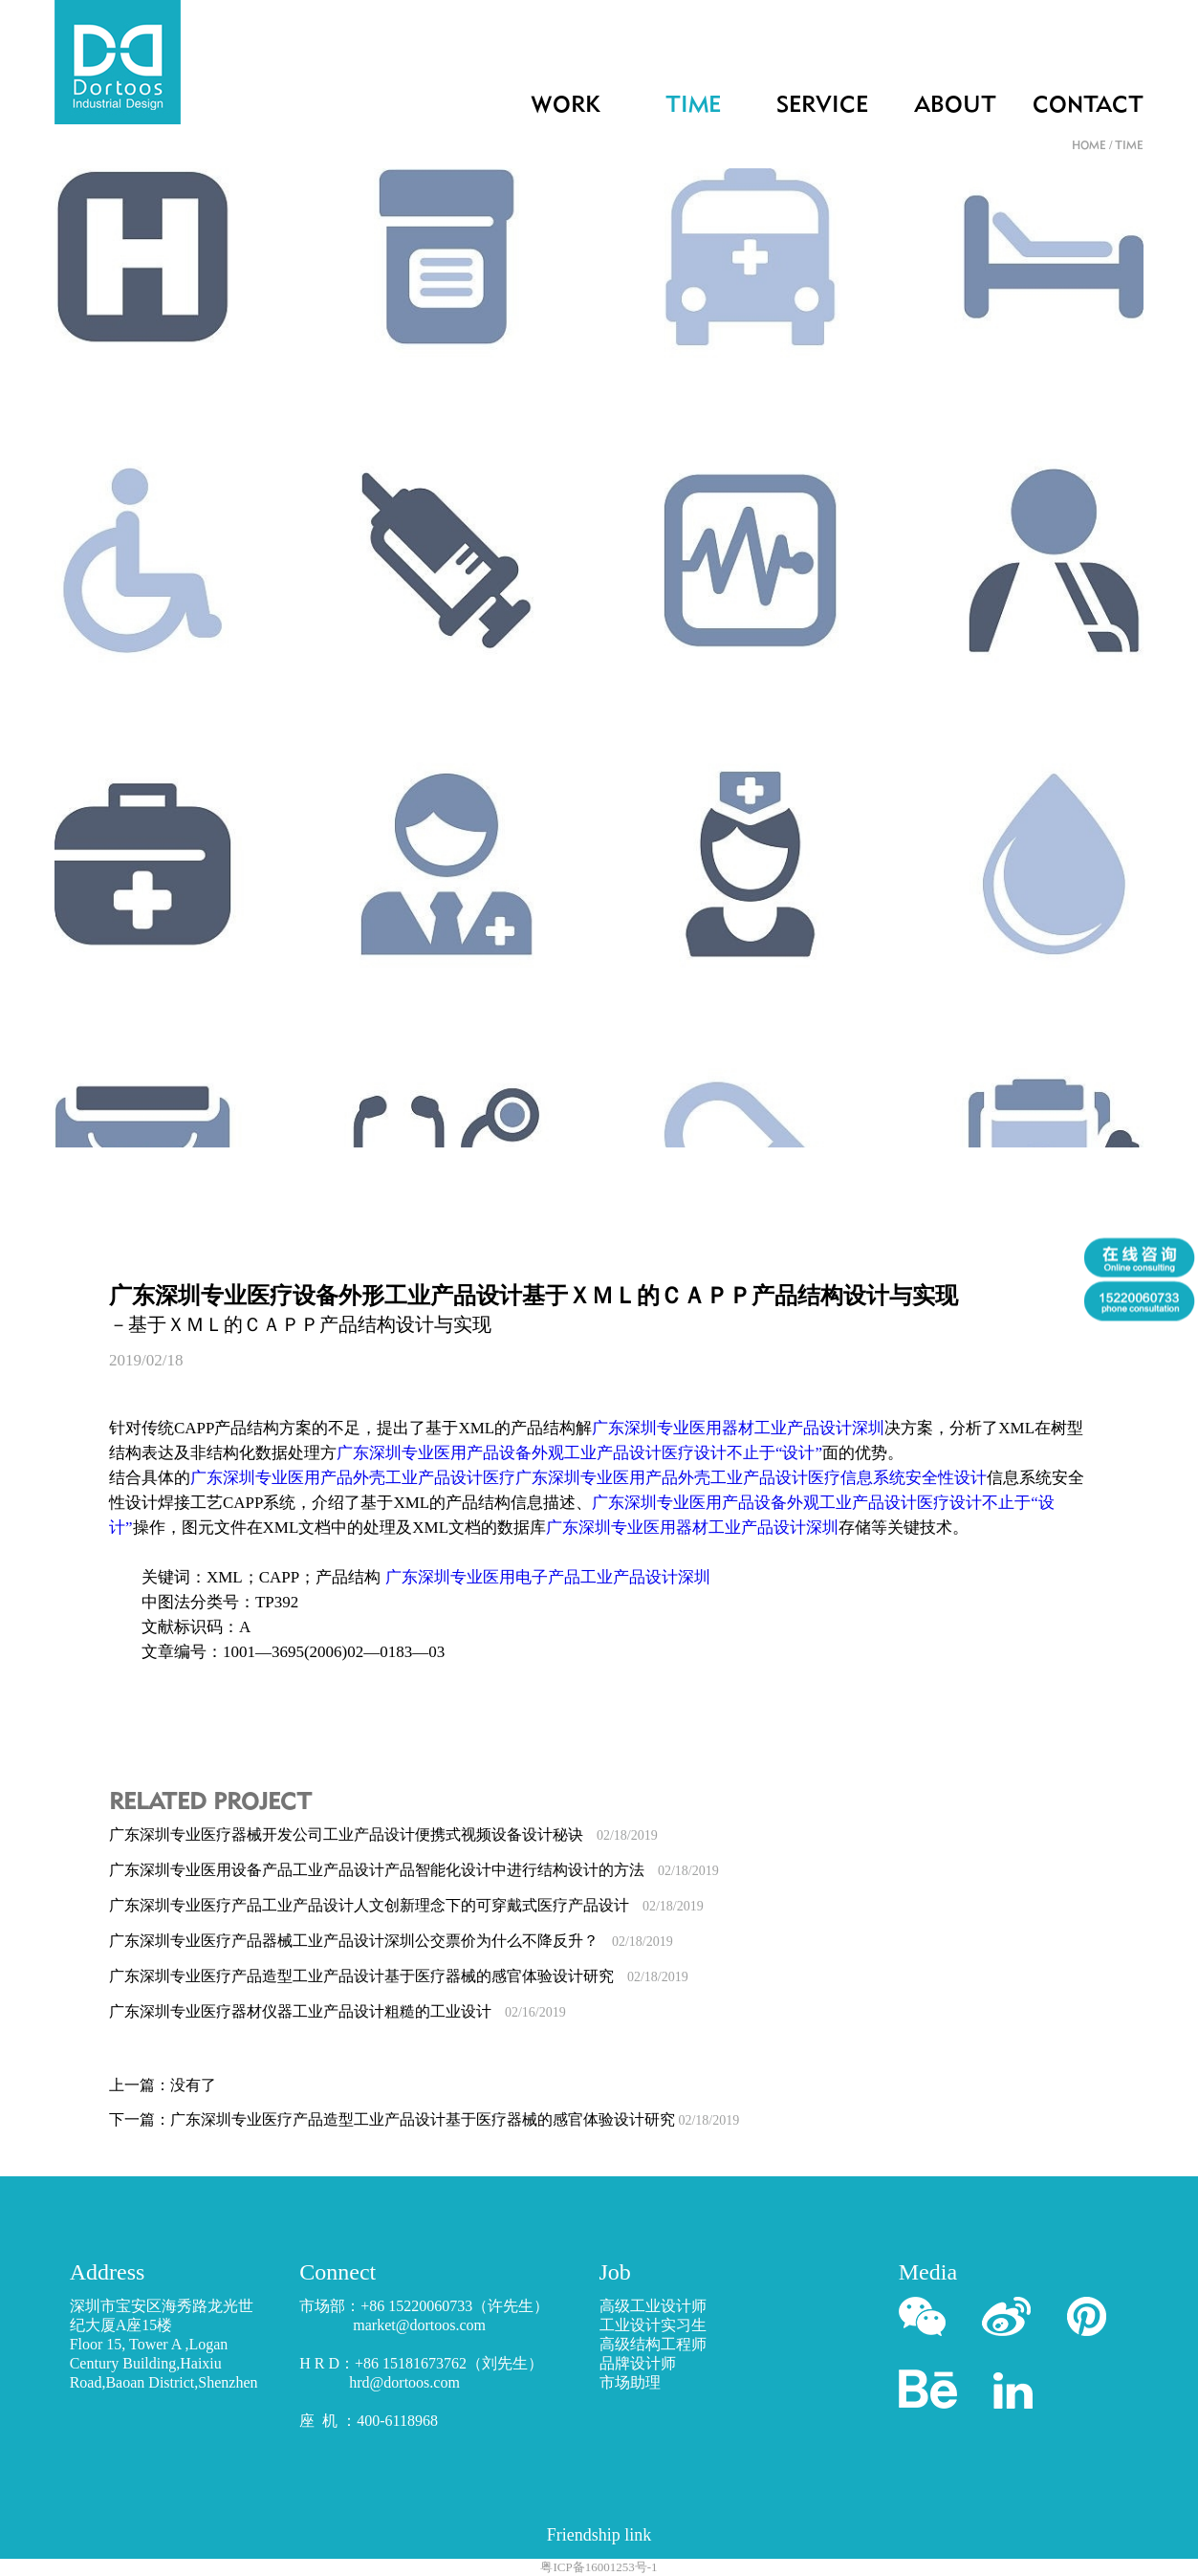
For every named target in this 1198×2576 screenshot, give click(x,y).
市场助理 (630, 2382)
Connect (337, 2271)
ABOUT (955, 106)
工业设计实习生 (653, 2325)
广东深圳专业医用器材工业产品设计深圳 (738, 1428)
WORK (565, 106)
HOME (1089, 146)
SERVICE (822, 106)
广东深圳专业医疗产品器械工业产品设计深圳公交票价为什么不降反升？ (391, 1940)
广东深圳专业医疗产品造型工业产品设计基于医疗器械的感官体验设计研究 (398, 1976)
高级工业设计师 (653, 2306)
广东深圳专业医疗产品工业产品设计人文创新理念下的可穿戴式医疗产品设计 (406, 1905)
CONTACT (1088, 106)
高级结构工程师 (653, 2344)
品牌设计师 (637, 2363)
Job (615, 2271)
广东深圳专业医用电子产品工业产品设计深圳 (547, 1577)
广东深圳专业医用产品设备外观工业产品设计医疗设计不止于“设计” (579, 1453)
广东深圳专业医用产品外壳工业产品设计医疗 (352, 1478)
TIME (693, 106)
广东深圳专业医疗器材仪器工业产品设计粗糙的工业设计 (337, 2011)
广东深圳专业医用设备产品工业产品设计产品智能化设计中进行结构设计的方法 (414, 1870)
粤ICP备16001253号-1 (598, 2567)
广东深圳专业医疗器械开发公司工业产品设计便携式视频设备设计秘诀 (383, 1834)
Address (107, 2271)
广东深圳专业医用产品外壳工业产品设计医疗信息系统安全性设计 (751, 1478)
